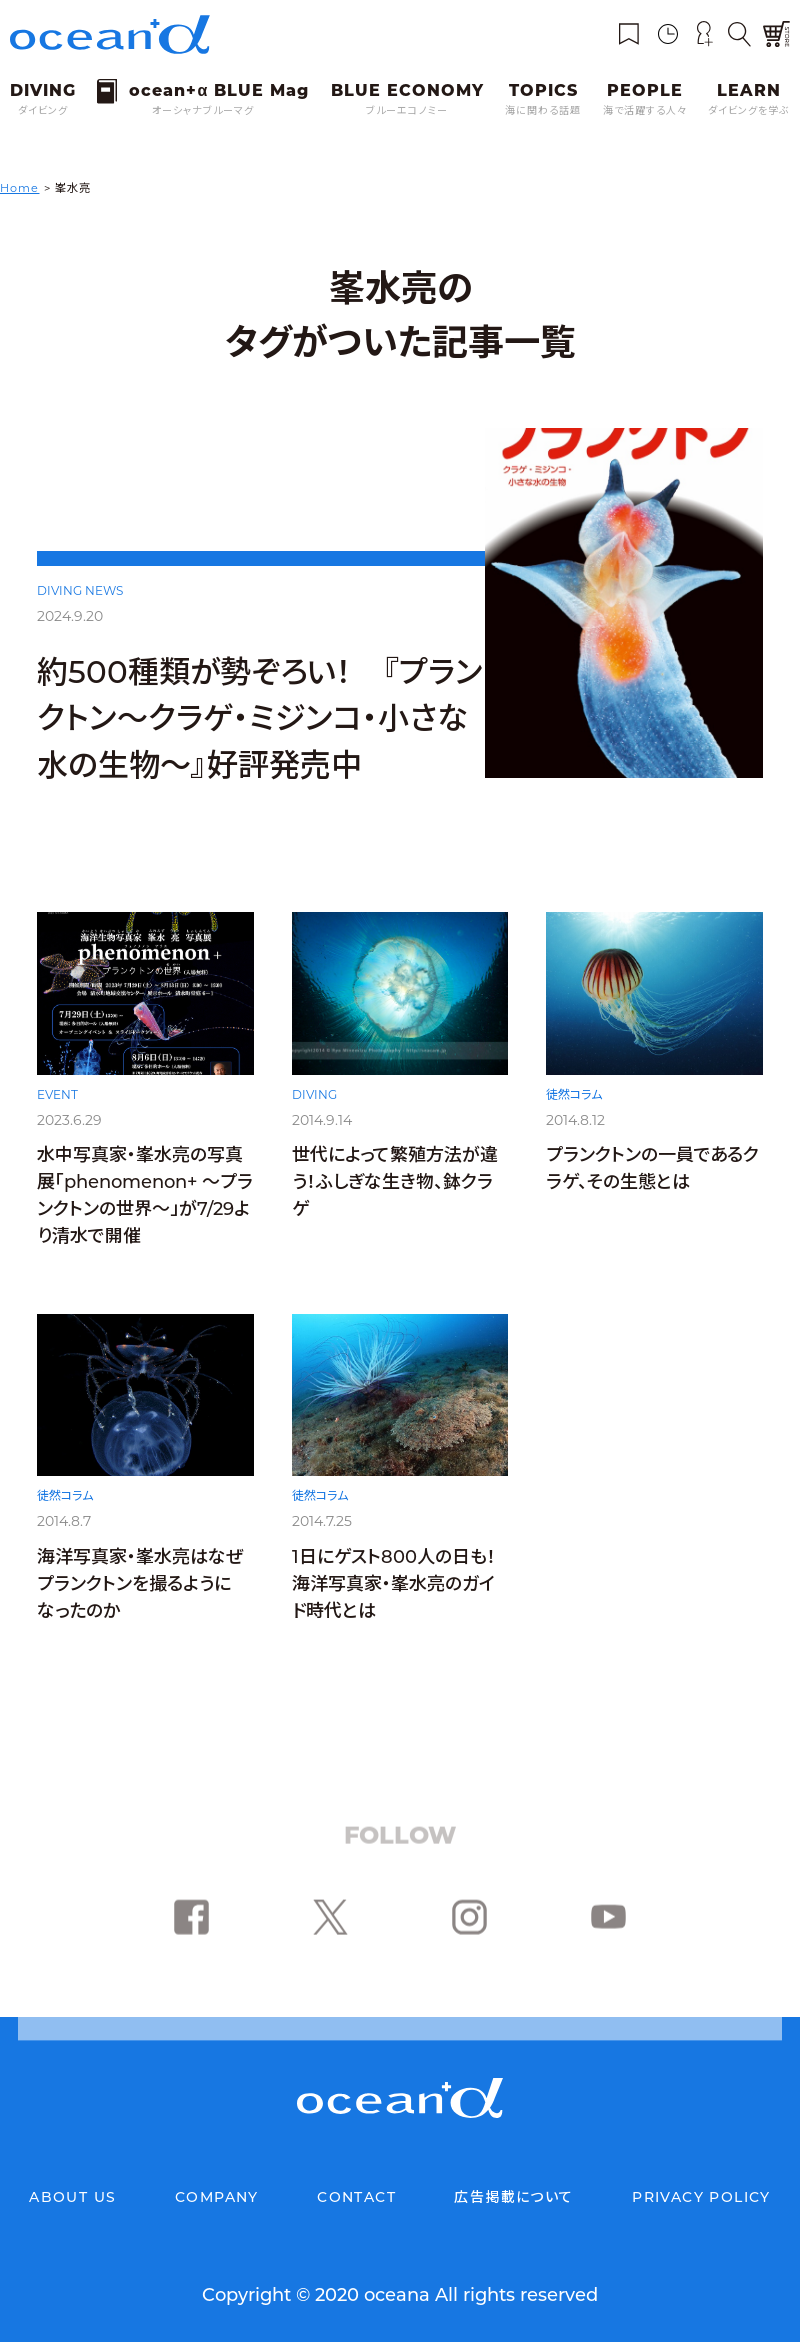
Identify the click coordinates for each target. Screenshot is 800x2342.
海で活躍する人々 (645, 110)
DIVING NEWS (80, 590)
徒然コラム (574, 1109)
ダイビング (43, 110)
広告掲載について (513, 2197)
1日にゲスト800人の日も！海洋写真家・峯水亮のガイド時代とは (394, 1609)
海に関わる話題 (543, 110)
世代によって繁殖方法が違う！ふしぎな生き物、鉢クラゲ (395, 1191)
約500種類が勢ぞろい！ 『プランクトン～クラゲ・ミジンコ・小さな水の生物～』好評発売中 (260, 718)
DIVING (314, 1102)
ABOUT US (72, 2197)
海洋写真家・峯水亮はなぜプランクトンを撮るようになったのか (140, 1606)
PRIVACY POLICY (701, 2197)
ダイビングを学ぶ (749, 110)
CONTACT (356, 2197)
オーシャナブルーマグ (203, 110)
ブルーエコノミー (407, 110)
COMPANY (217, 2197)
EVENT (57, 1100)
